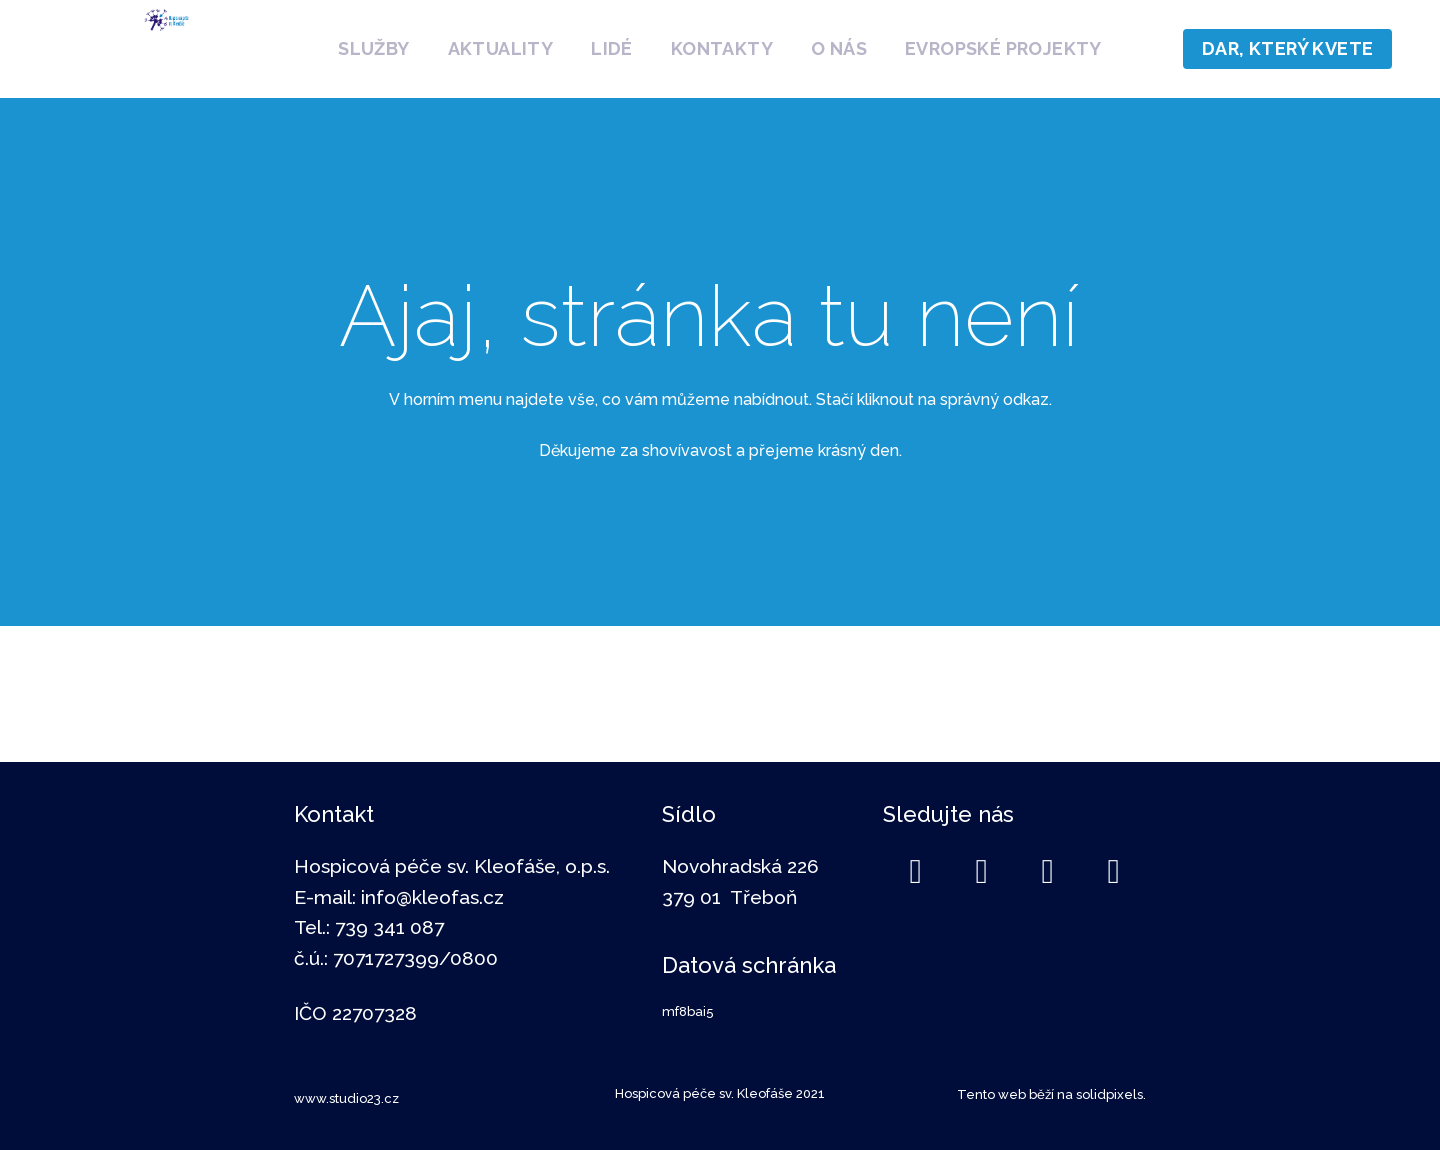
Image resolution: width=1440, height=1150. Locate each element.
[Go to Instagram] (1048, 872)
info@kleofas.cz (432, 897)
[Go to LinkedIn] (982, 872)
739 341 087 (389, 927)
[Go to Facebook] (916, 872)
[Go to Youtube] (1114, 872)
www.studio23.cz (346, 1098)
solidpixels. (1111, 1094)
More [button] (1003, 48)
